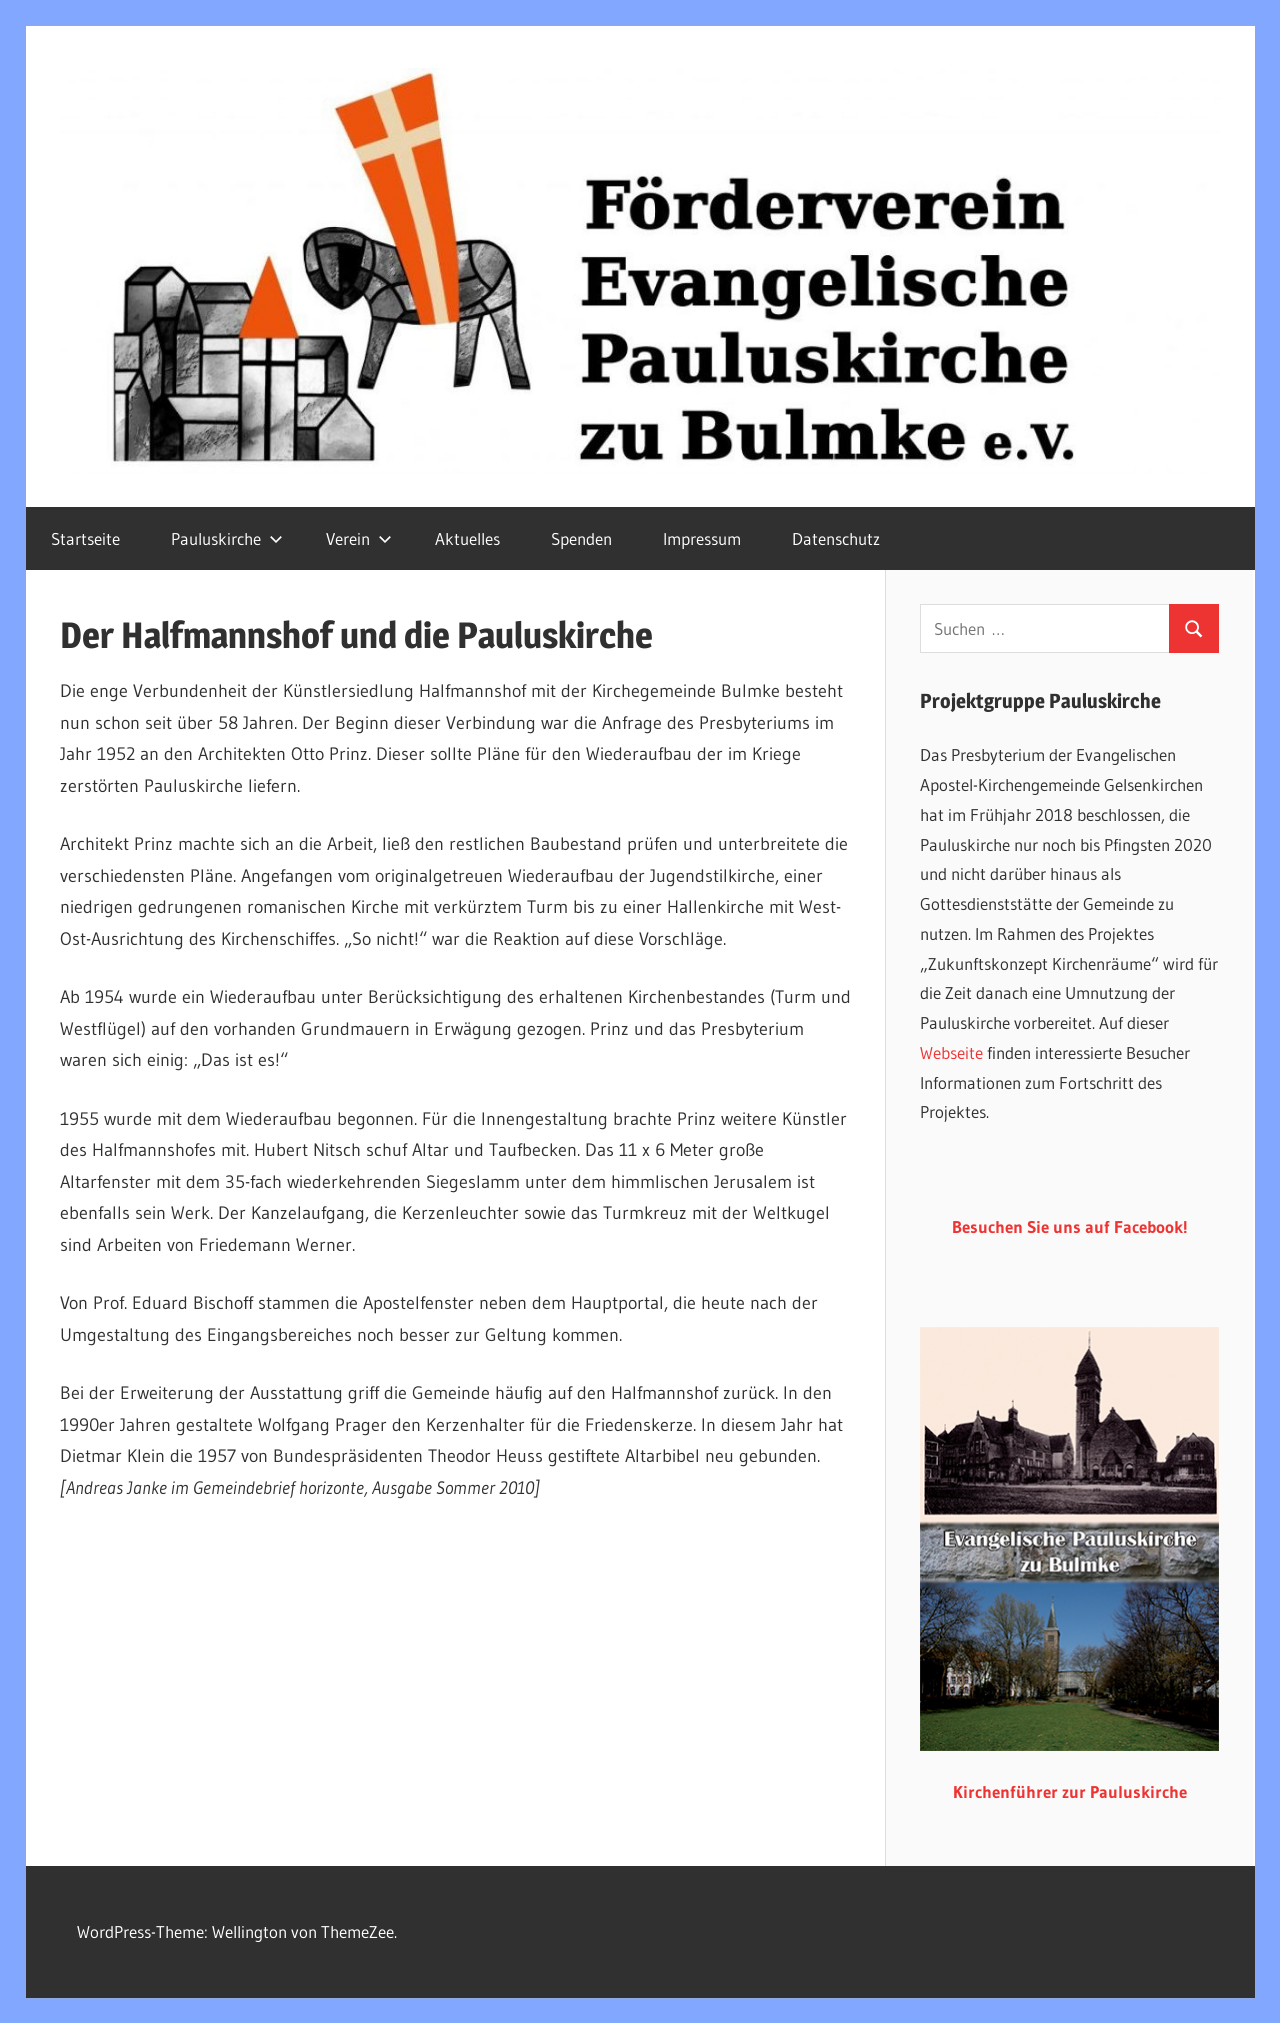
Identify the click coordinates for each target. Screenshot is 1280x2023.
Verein (359, 538)
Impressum (702, 538)
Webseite (951, 1052)
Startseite (85, 538)
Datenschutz (836, 538)
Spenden (581, 538)
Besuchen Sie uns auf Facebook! (1070, 1226)
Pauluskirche (227, 538)
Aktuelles (467, 538)
